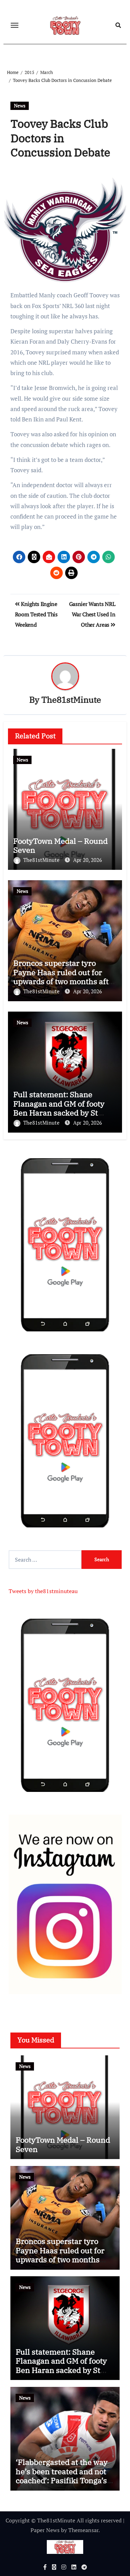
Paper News (45, 2530)
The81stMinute (71, 699)
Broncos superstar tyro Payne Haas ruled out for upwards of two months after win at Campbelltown (64, 976)
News (19, 105)
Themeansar (83, 2530)
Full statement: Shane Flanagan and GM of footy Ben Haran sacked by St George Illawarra (58, 1108)
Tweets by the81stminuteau (43, 1591)
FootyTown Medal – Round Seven (60, 845)
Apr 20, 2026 (87, 859)
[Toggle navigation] (14, 25)
